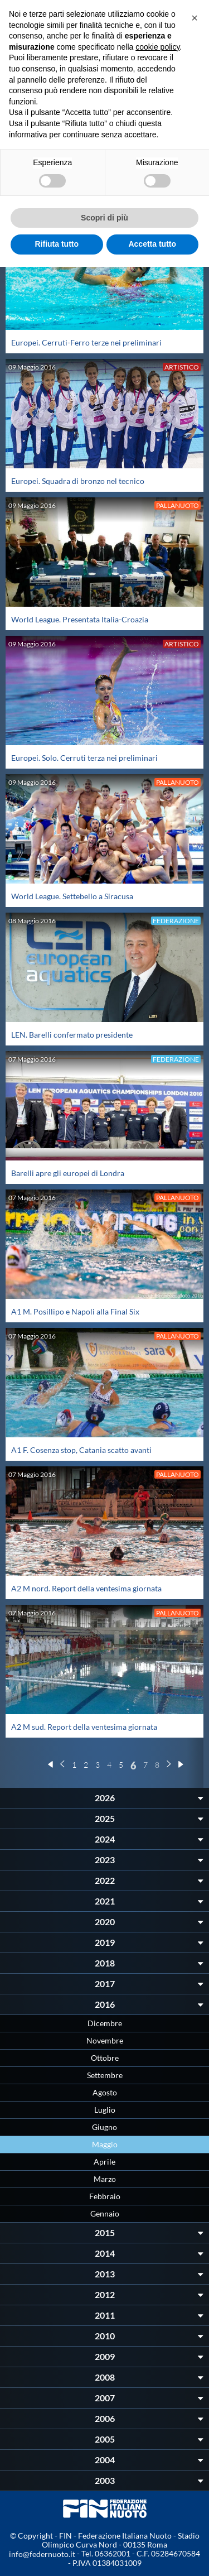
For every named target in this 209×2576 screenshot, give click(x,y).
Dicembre (105, 2023)
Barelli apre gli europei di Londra (67, 1173)
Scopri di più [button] (104, 217)
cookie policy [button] (157, 46)
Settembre (105, 2075)
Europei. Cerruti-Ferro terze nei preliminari (86, 342)
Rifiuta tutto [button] (57, 243)
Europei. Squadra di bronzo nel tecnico (77, 481)
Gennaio (104, 2213)
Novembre (104, 2040)
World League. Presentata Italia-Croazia (79, 619)
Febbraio (104, 2196)
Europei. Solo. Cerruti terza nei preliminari (84, 757)
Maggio (105, 2144)
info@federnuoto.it (42, 2554)
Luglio (104, 2109)
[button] (194, 18)
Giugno (104, 2127)
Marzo (105, 2179)
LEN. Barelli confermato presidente (72, 1034)
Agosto (105, 2092)
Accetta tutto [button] (152, 243)
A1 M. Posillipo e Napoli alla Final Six (75, 1311)
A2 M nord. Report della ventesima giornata (86, 1588)
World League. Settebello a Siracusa (72, 896)
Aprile (104, 2161)
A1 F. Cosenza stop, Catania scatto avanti (81, 1450)
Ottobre (105, 2057)
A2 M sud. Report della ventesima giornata (84, 1726)
